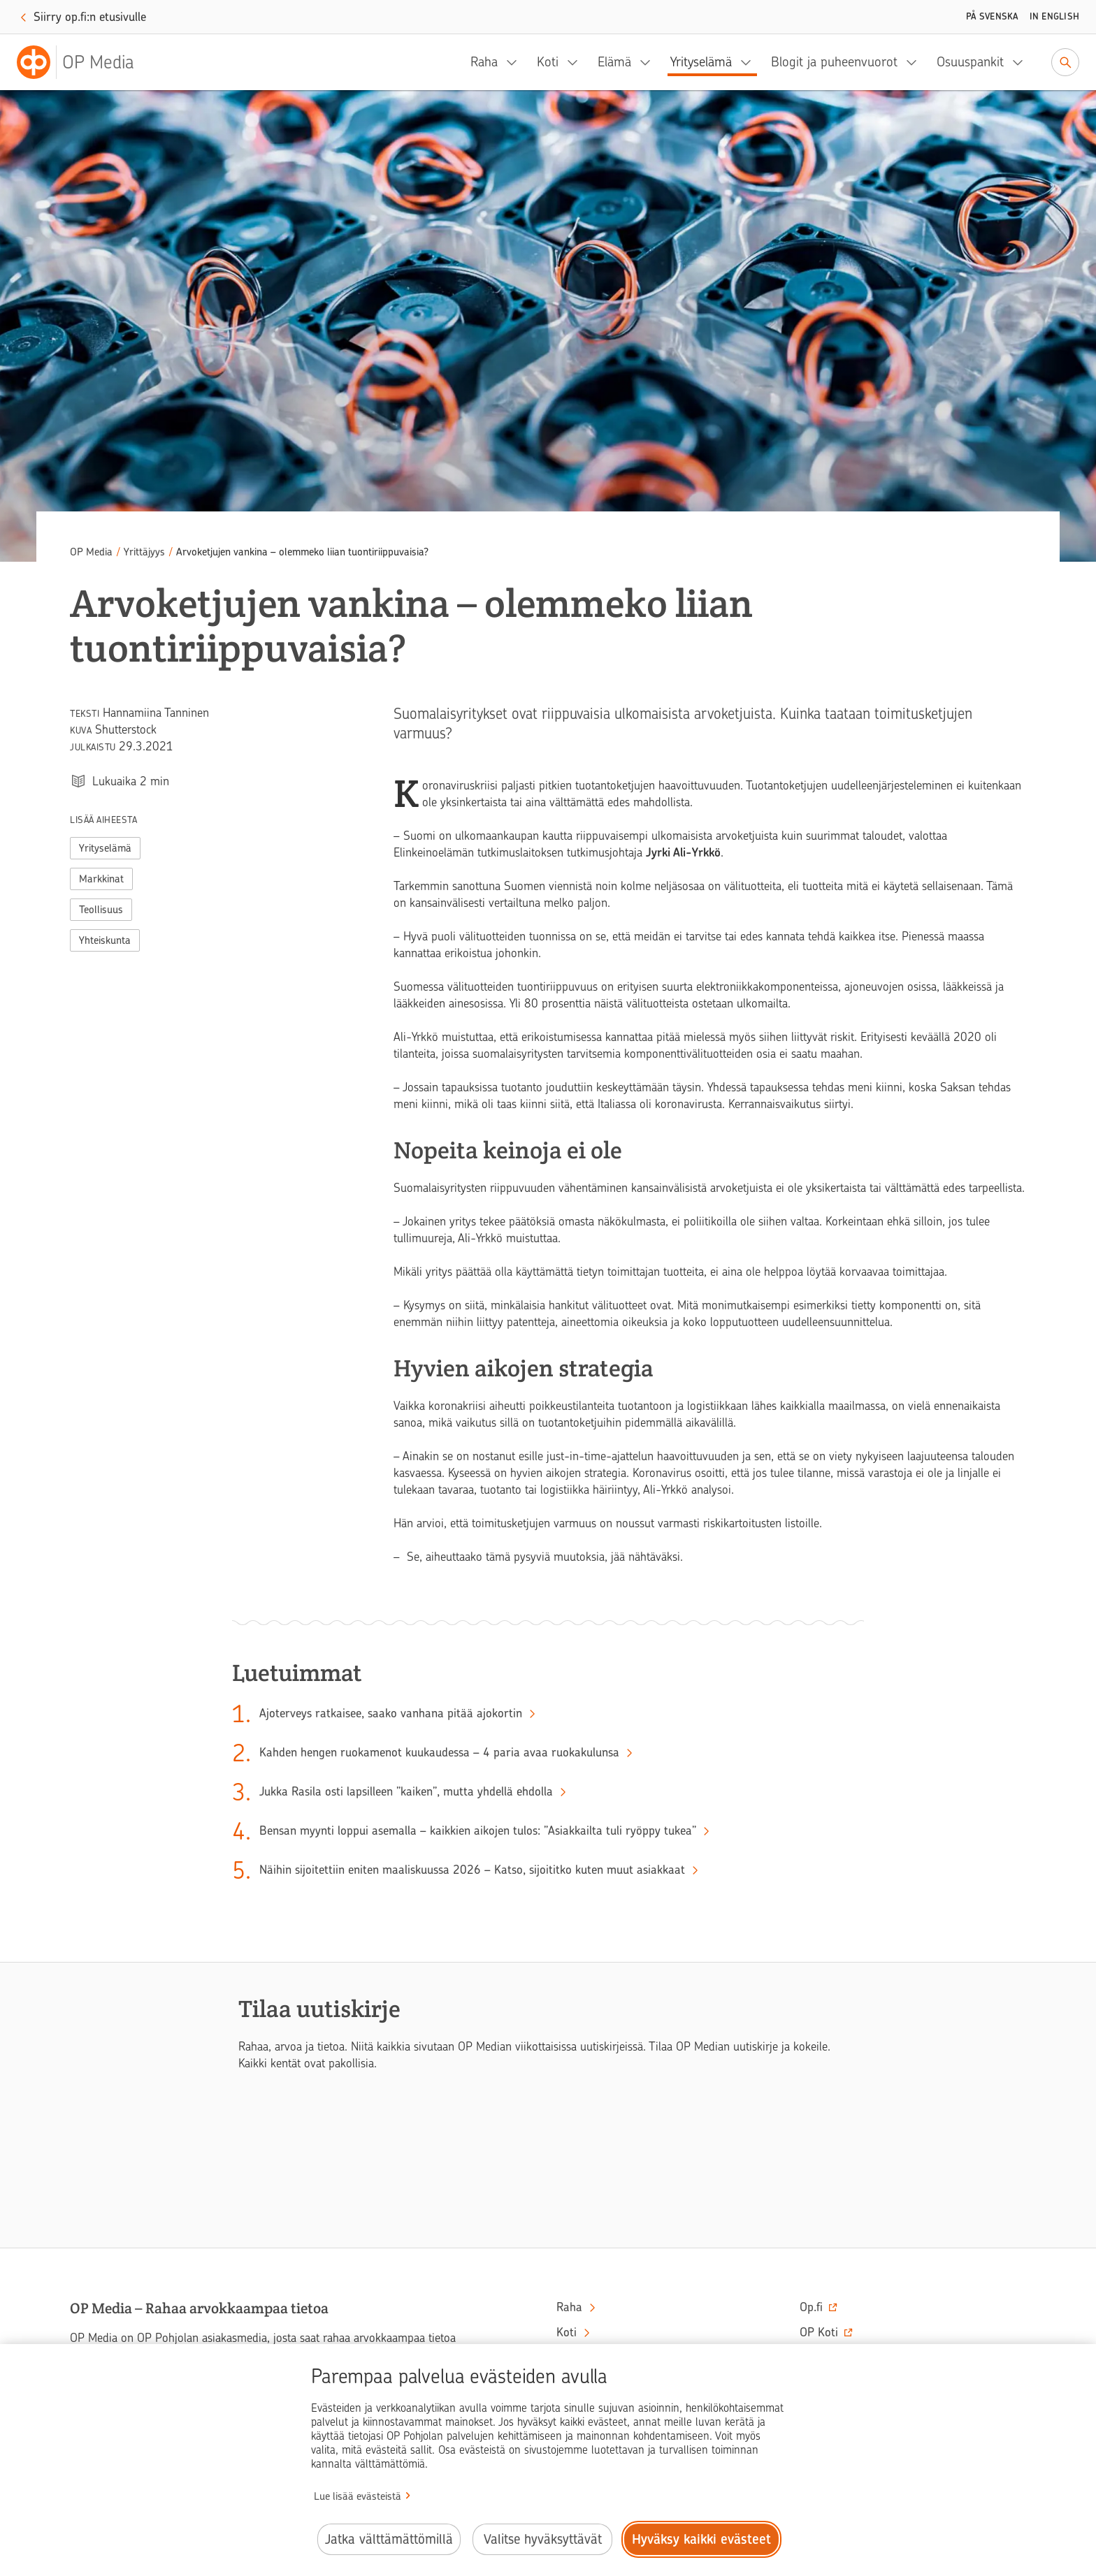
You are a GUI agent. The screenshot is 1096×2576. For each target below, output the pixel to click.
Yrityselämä (701, 62)
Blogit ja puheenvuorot (834, 62)
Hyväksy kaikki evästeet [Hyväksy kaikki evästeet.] (701, 2539)
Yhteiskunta (105, 940)
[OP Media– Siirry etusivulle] (84, 62)
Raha (484, 62)
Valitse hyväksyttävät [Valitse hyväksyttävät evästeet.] (543, 2539)
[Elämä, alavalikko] (649, 62)
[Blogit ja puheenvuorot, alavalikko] (915, 62)
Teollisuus (101, 909)
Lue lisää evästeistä (357, 2496)
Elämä (614, 62)
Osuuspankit (970, 62)
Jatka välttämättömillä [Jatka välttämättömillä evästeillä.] (389, 2539)
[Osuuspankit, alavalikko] (1021, 62)
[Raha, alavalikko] (515, 62)
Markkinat (101, 879)
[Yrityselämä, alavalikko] (750, 62)
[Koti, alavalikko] (576, 62)
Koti (547, 62)
